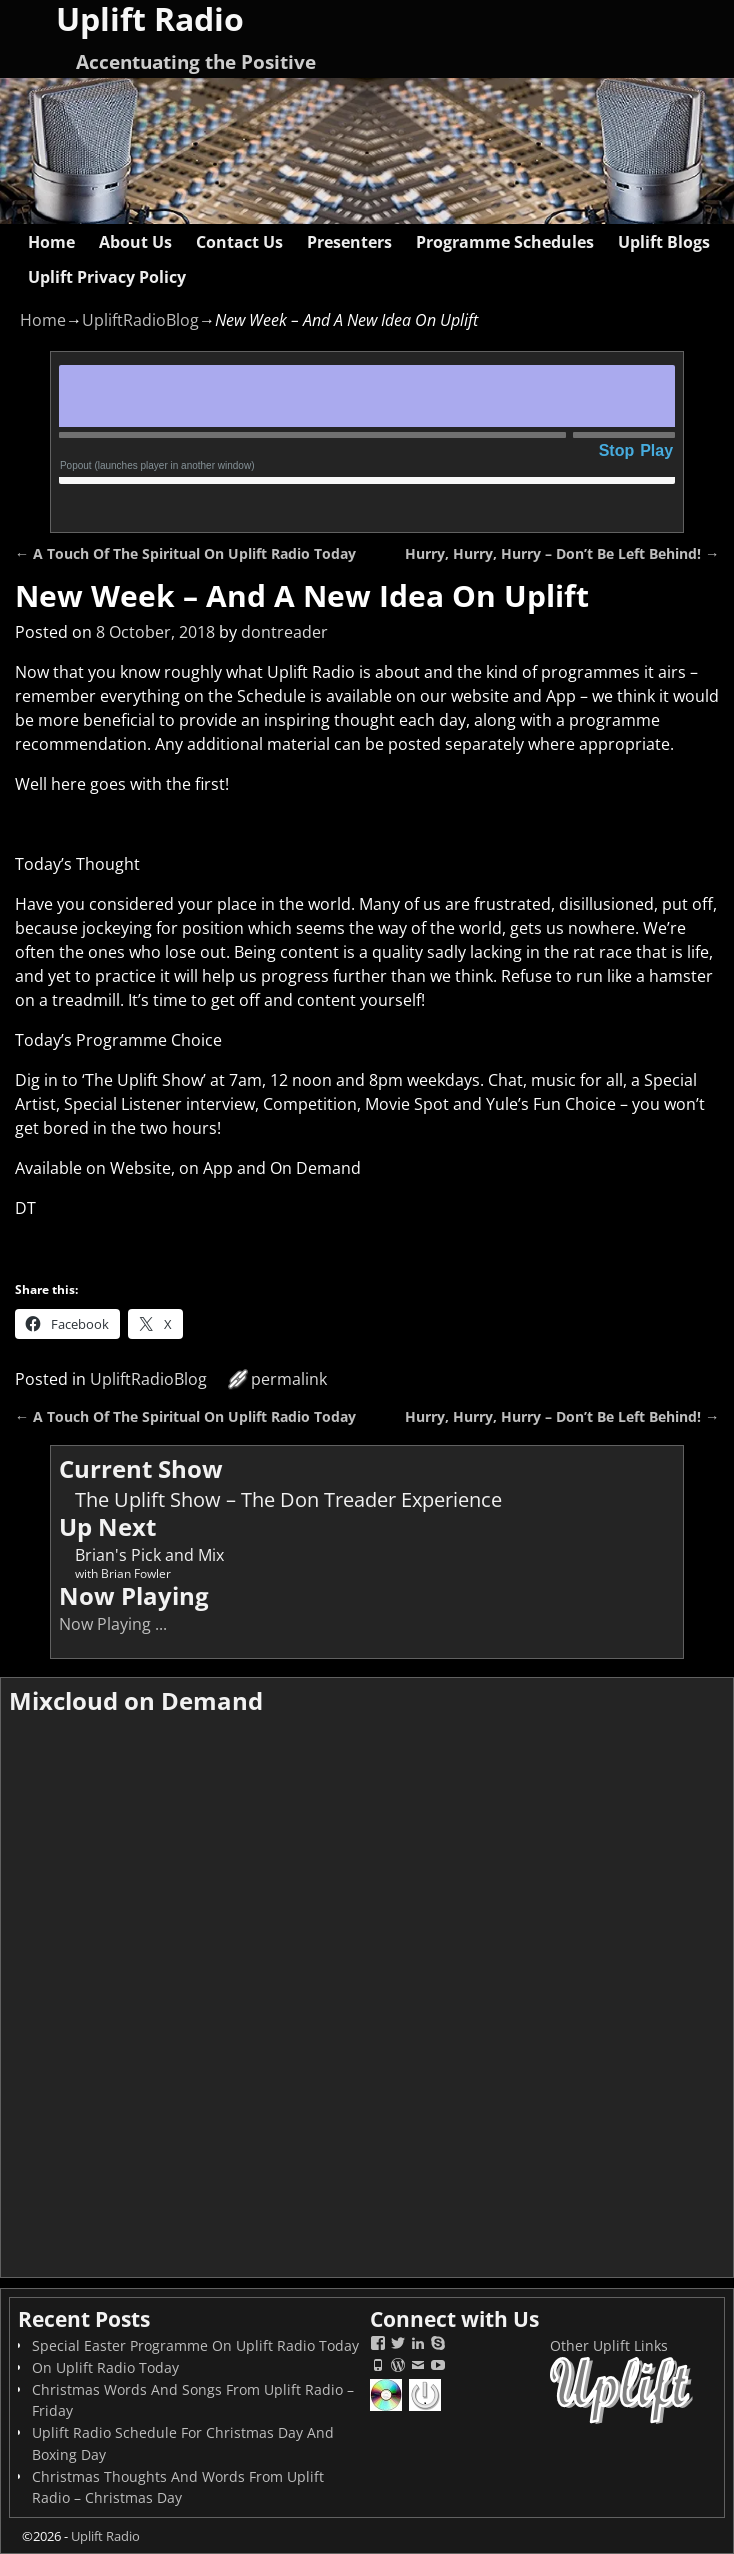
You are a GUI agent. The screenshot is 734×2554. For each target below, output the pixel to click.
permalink (289, 1379)
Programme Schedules (505, 242)
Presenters (349, 242)
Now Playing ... (113, 1624)
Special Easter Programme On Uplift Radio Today (195, 2345)
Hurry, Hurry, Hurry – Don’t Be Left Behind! (562, 553)
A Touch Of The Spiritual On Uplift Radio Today (185, 553)
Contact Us (239, 242)
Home (51, 242)
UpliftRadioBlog (140, 320)
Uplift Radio (105, 2536)
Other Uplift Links (609, 2345)
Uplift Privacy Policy (107, 277)
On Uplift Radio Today (105, 2367)
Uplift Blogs (664, 242)
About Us (135, 242)
